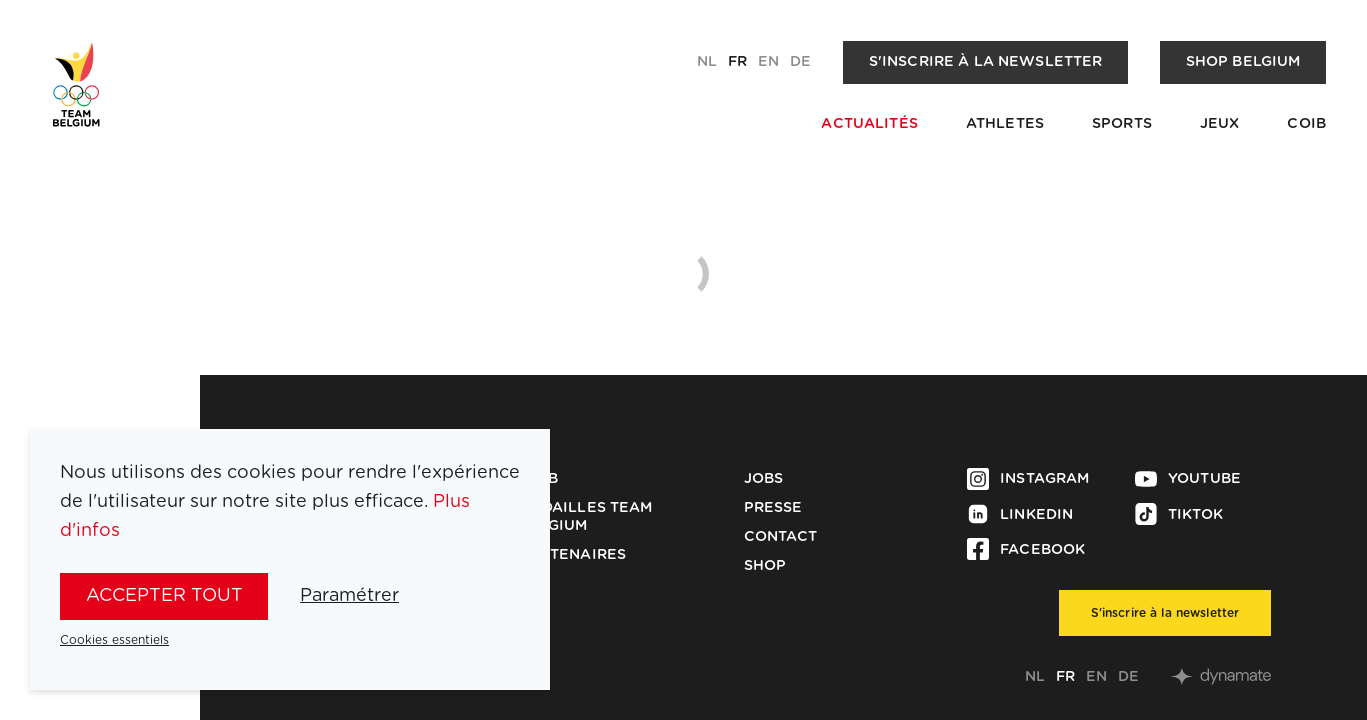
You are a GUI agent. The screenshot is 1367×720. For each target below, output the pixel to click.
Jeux (1220, 124)
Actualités (869, 124)
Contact (781, 537)
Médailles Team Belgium (586, 517)
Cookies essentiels (114, 640)
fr (737, 62)
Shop (765, 566)
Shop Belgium (1243, 62)
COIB (1306, 124)
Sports (1122, 124)
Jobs (764, 479)
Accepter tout (164, 596)
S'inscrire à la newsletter (986, 62)
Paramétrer (349, 596)
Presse (773, 508)
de (800, 62)
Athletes (1005, 124)
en (768, 62)
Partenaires (573, 555)
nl (707, 62)
